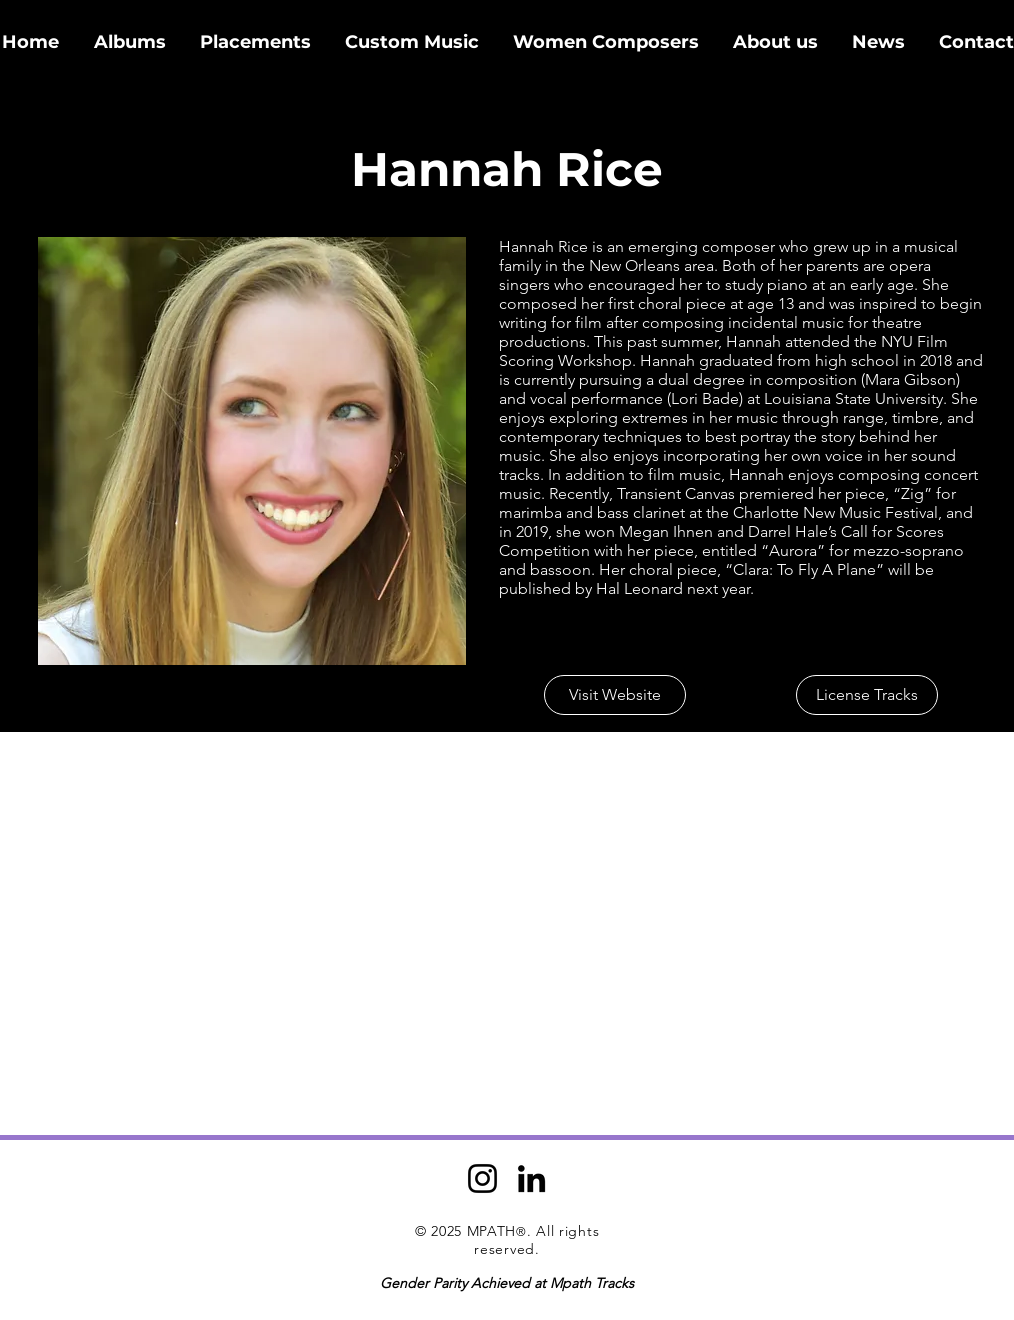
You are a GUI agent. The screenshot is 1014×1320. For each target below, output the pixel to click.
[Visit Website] (615, 695)
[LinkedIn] (531, 1178)
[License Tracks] (867, 695)
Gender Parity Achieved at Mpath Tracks (507, 1283)
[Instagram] (482, 1178)
